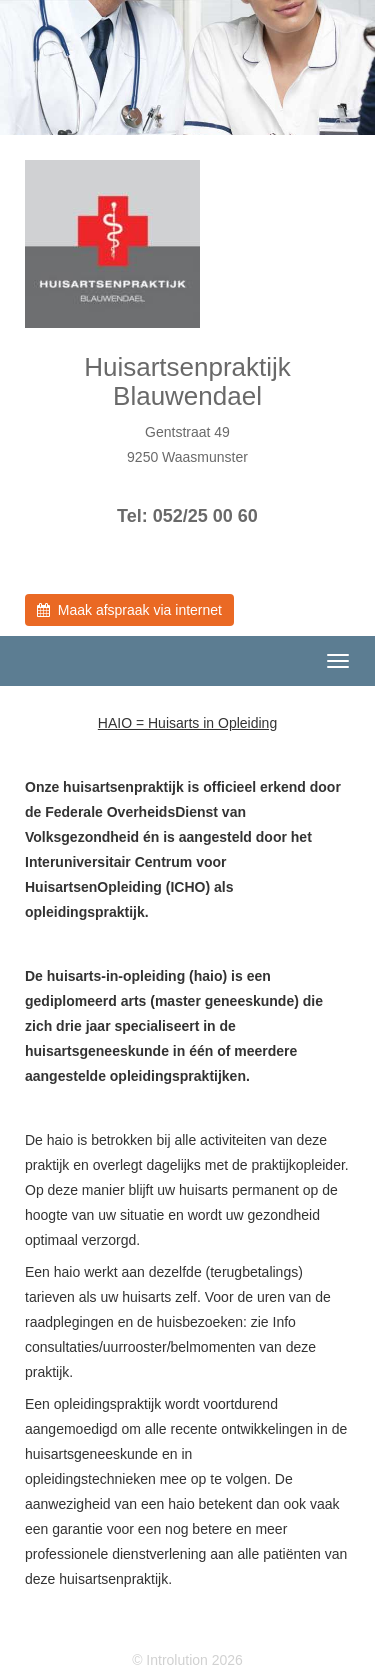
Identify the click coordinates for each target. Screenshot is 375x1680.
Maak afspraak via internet (129, 610)
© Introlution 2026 (187, 1660)
